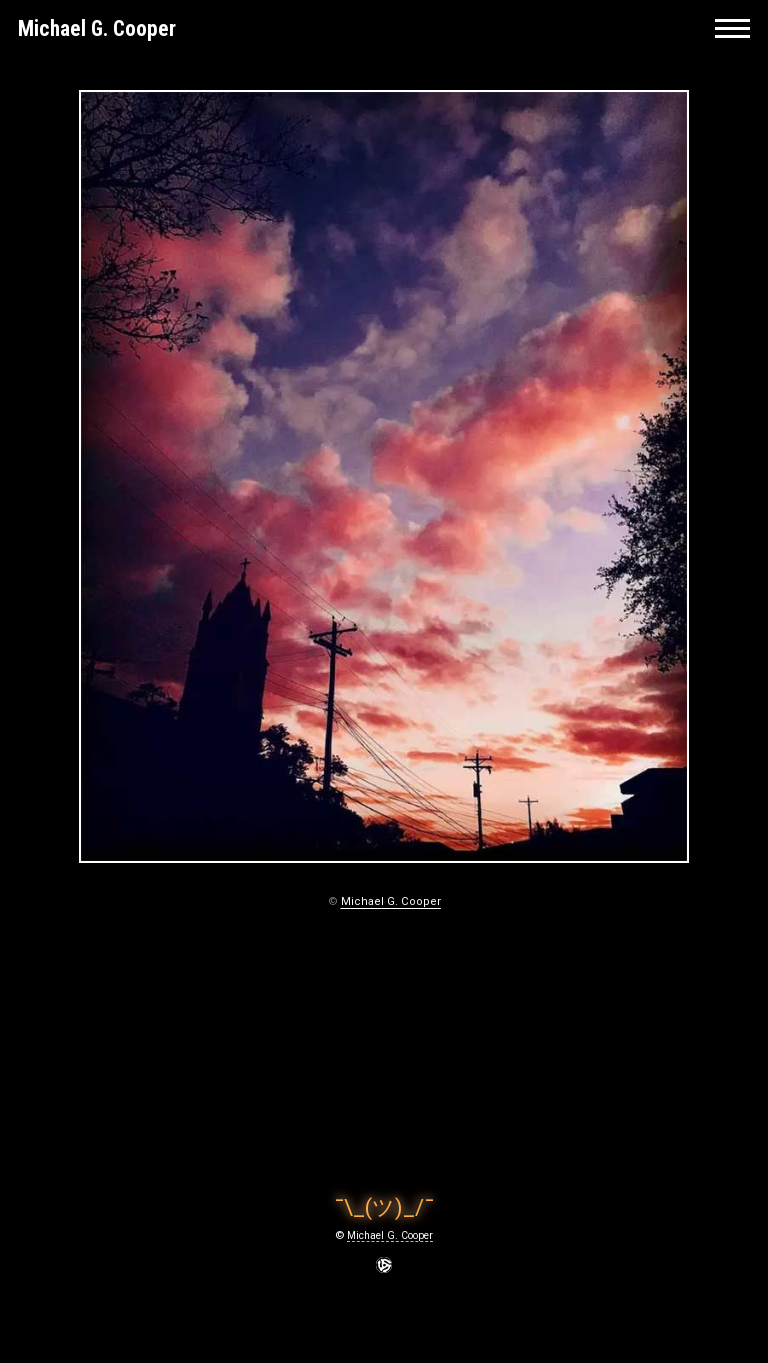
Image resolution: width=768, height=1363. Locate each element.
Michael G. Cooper (97, 28)
